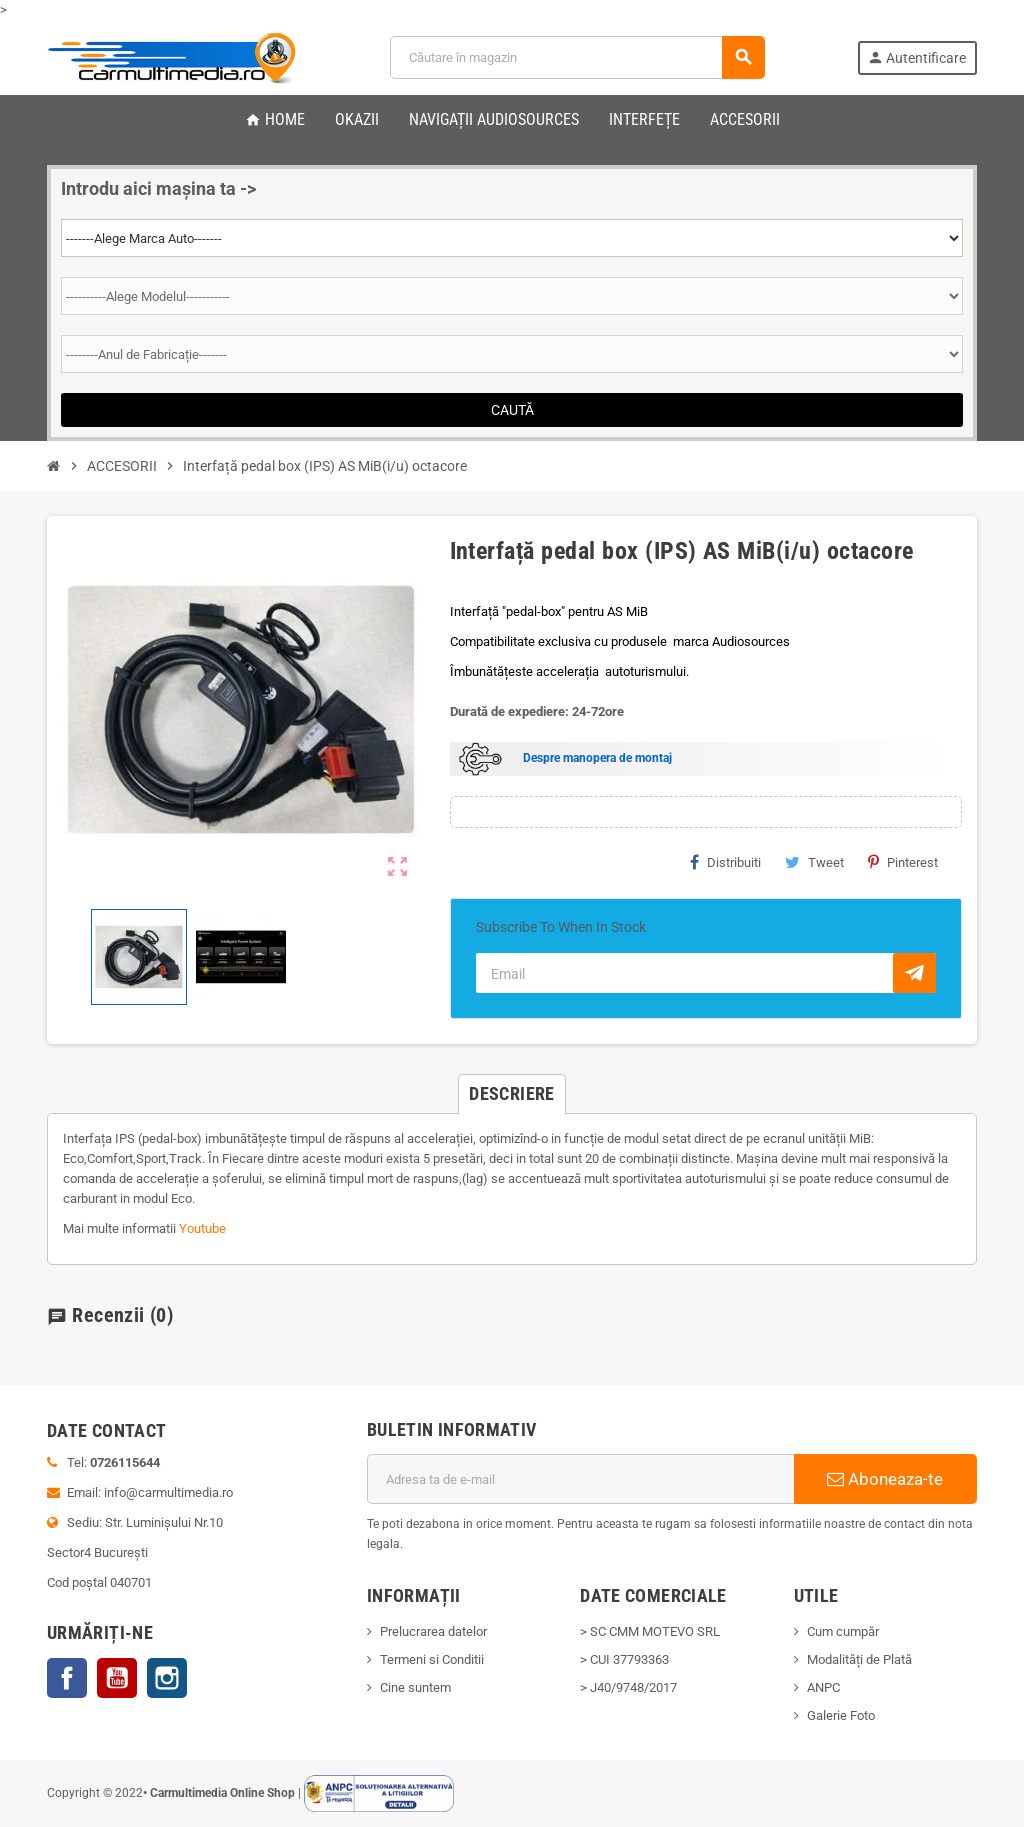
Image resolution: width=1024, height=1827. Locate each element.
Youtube (202, 1228)
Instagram (167, 1678)
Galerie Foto (841, 1715)
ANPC (823, 1687)
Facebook (67, 1678)
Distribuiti (725, 862)
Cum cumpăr (843, 1631)
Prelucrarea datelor (433, 1631)
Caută (512, 410)
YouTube (117, 1678)
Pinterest (903, 862)
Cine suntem (415, 1687)
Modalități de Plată (859, 1659)
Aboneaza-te (885, 1479)
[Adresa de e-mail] (580, 1479)
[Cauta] (577, 57)
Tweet (814, 862)
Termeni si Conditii (432, 1659)
